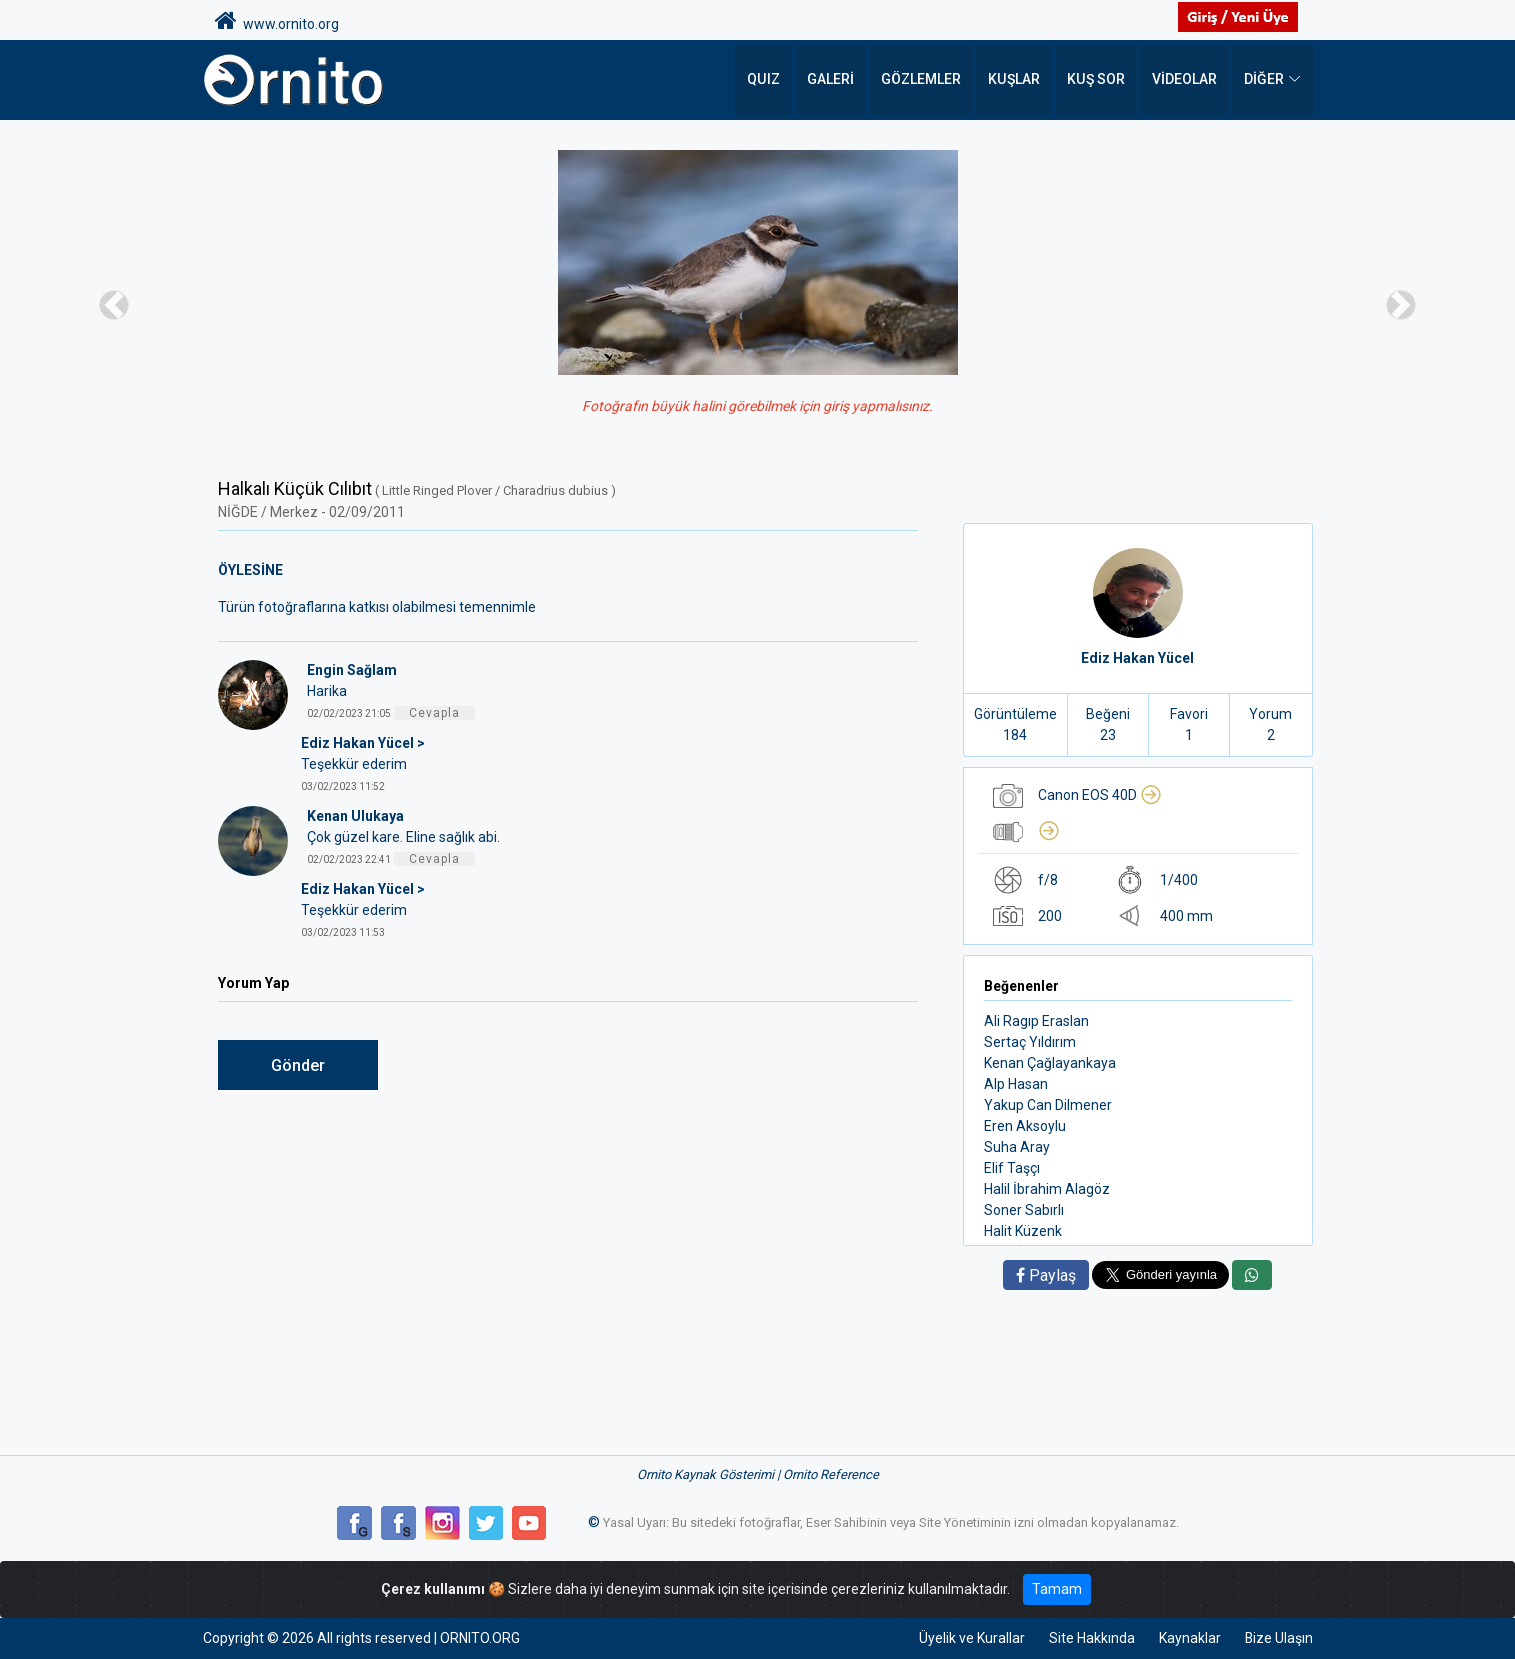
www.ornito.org (277, 21)
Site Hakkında (1091, 1638)
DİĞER (1264, 80)
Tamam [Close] (1057, 1589)
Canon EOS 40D (1100, 795)
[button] (113, 304)
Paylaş (1046, 1275)
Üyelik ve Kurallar (971, 1638)
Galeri (832, 80)
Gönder (298, 1065)
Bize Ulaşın (1278, 1638)
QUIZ (766, 80)
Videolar (1184, 80)
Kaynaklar (1189, 1638)
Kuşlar (1015, 80)
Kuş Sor (1096, 80)
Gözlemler (923, 80)
